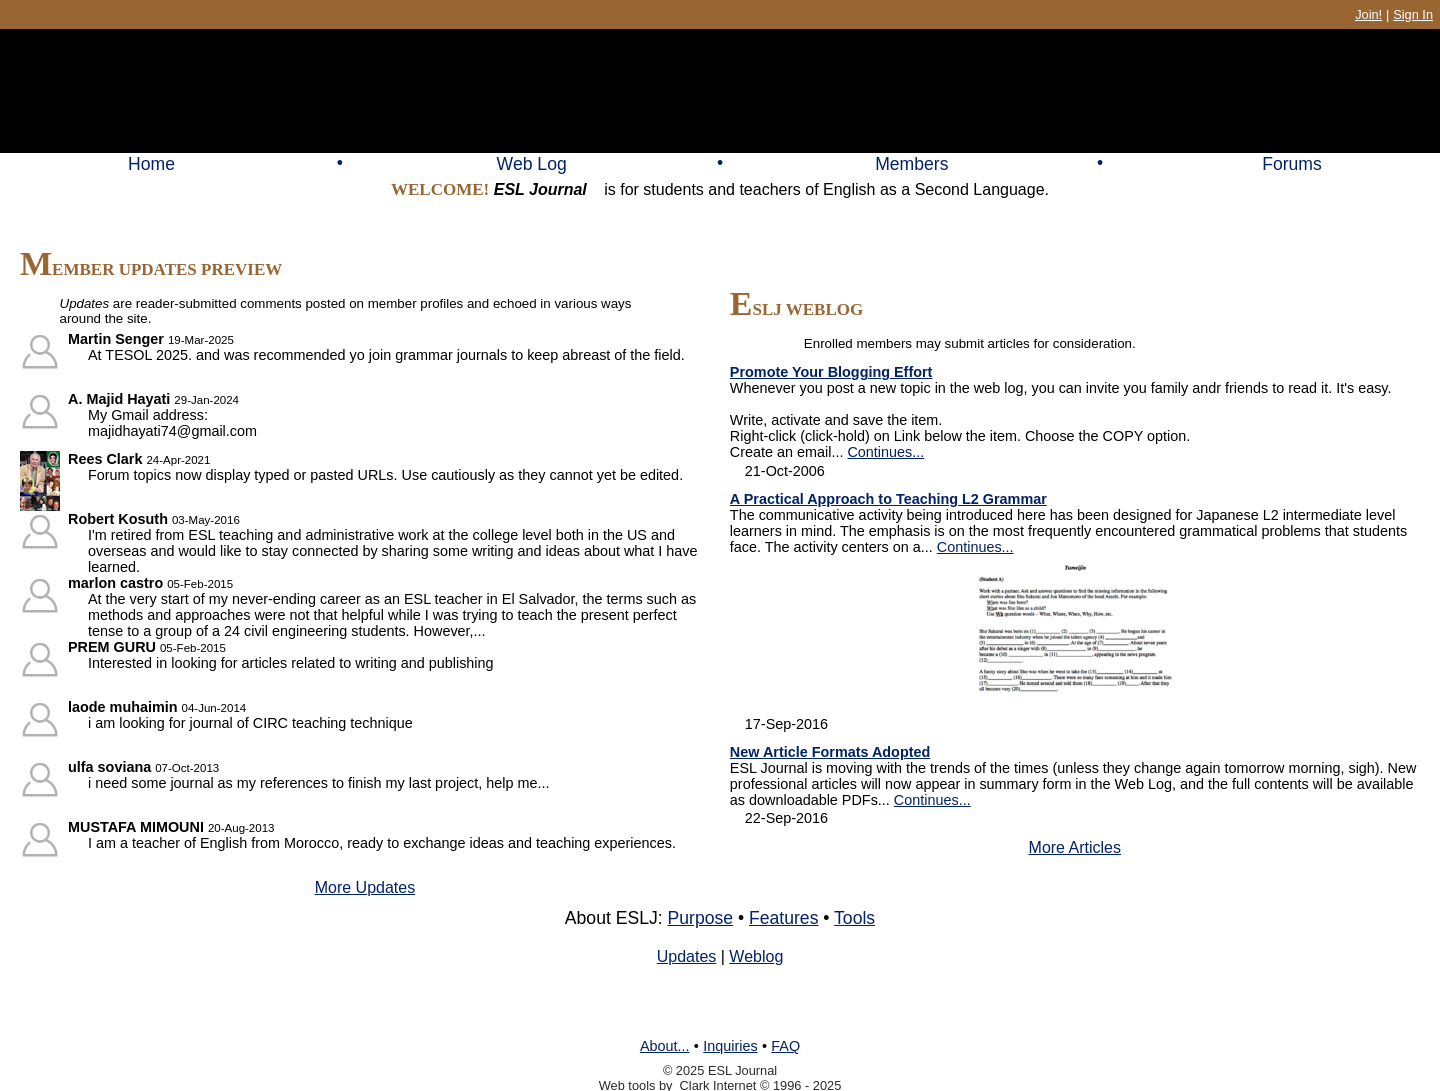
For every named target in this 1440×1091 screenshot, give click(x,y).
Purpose (701, 918)
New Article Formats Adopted (830, 752)
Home (151, 164)
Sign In (1413, 14)
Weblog (756, 956)
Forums (1292, 164)
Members (911, 164)
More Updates (365, 887)
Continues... (885, 452)
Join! (1368, 14)
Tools (854, 918)
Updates (687, 956)
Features (783, 918)
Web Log (532, 164)
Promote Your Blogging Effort (831, 372)
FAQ (785, 1046)
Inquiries (730, 1046)
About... (665, 1046)
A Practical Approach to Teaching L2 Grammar (888, 499)
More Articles (1075, 847)
